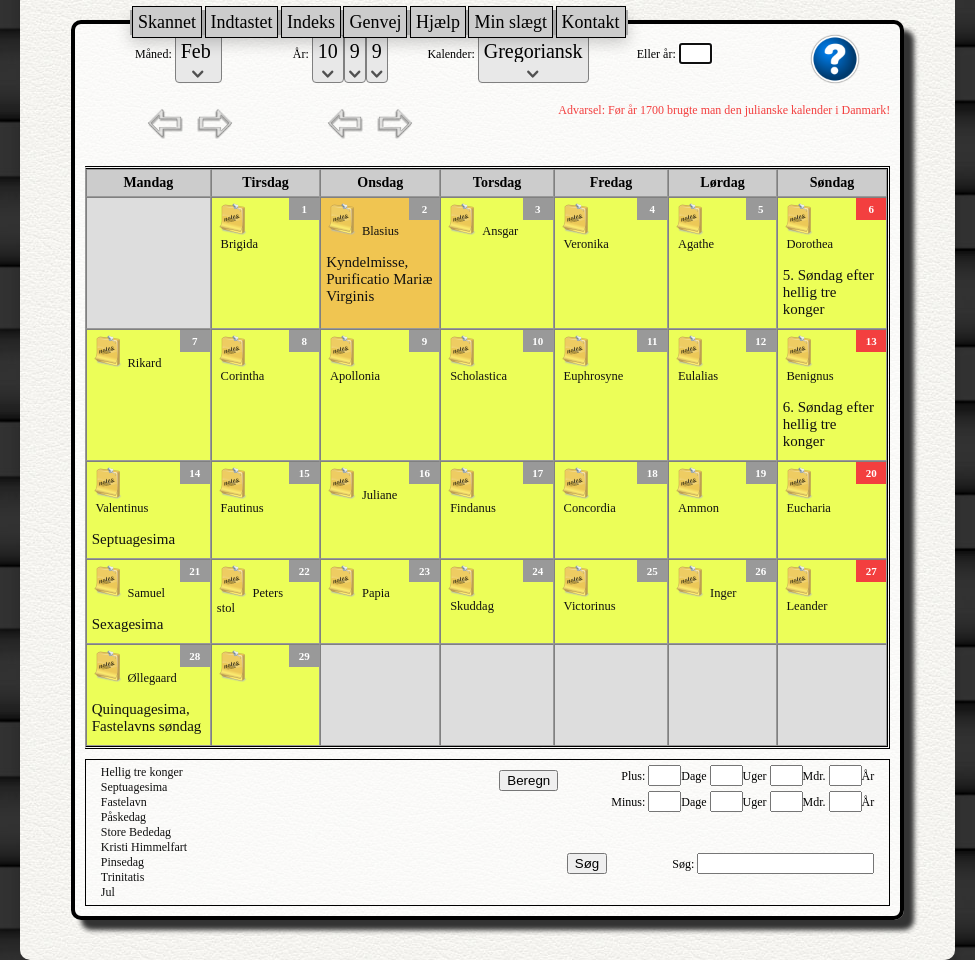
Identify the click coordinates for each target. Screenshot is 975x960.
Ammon (698, 508)
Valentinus (122, 508)
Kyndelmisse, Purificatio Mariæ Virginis (379, 279)
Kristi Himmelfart (144, 847)
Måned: (155, 54)
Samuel (147, 593)
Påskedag (123, 817)
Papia (376, 593)
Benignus (809, 376)
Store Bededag (136, 832)
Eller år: (658, 54)
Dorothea (809, 244)
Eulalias (698, 376)
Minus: (629, 802)
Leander (806, 606)
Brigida (240, 244)
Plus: (634, 776)
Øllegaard (152, 678)
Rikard (145, 363)
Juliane (379, 495)
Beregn (528, 780)
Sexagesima (128, 624)
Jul (108, 892)
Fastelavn (124, 802)
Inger (723, 593)
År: (302, 54)
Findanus (473, 508)
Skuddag (472, 606)
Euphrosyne (594, 376)
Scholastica (478, 376)
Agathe (696, 244)
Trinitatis (123, 877)
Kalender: (452, 54)
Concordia (590, 508)
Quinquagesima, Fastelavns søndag (147, 717)
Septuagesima (133, 539)
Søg (587, 863)
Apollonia (355, 376)
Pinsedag (122, 862)
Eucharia (808, 508)
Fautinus (242, 508)
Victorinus (590, 606)
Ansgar (500, 231)
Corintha (243, 376)
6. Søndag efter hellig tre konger (828, 424)
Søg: (684, 864)
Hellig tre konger (142, 772)
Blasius (380, 231)
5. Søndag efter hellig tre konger (828, 292)
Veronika (586, 244)
